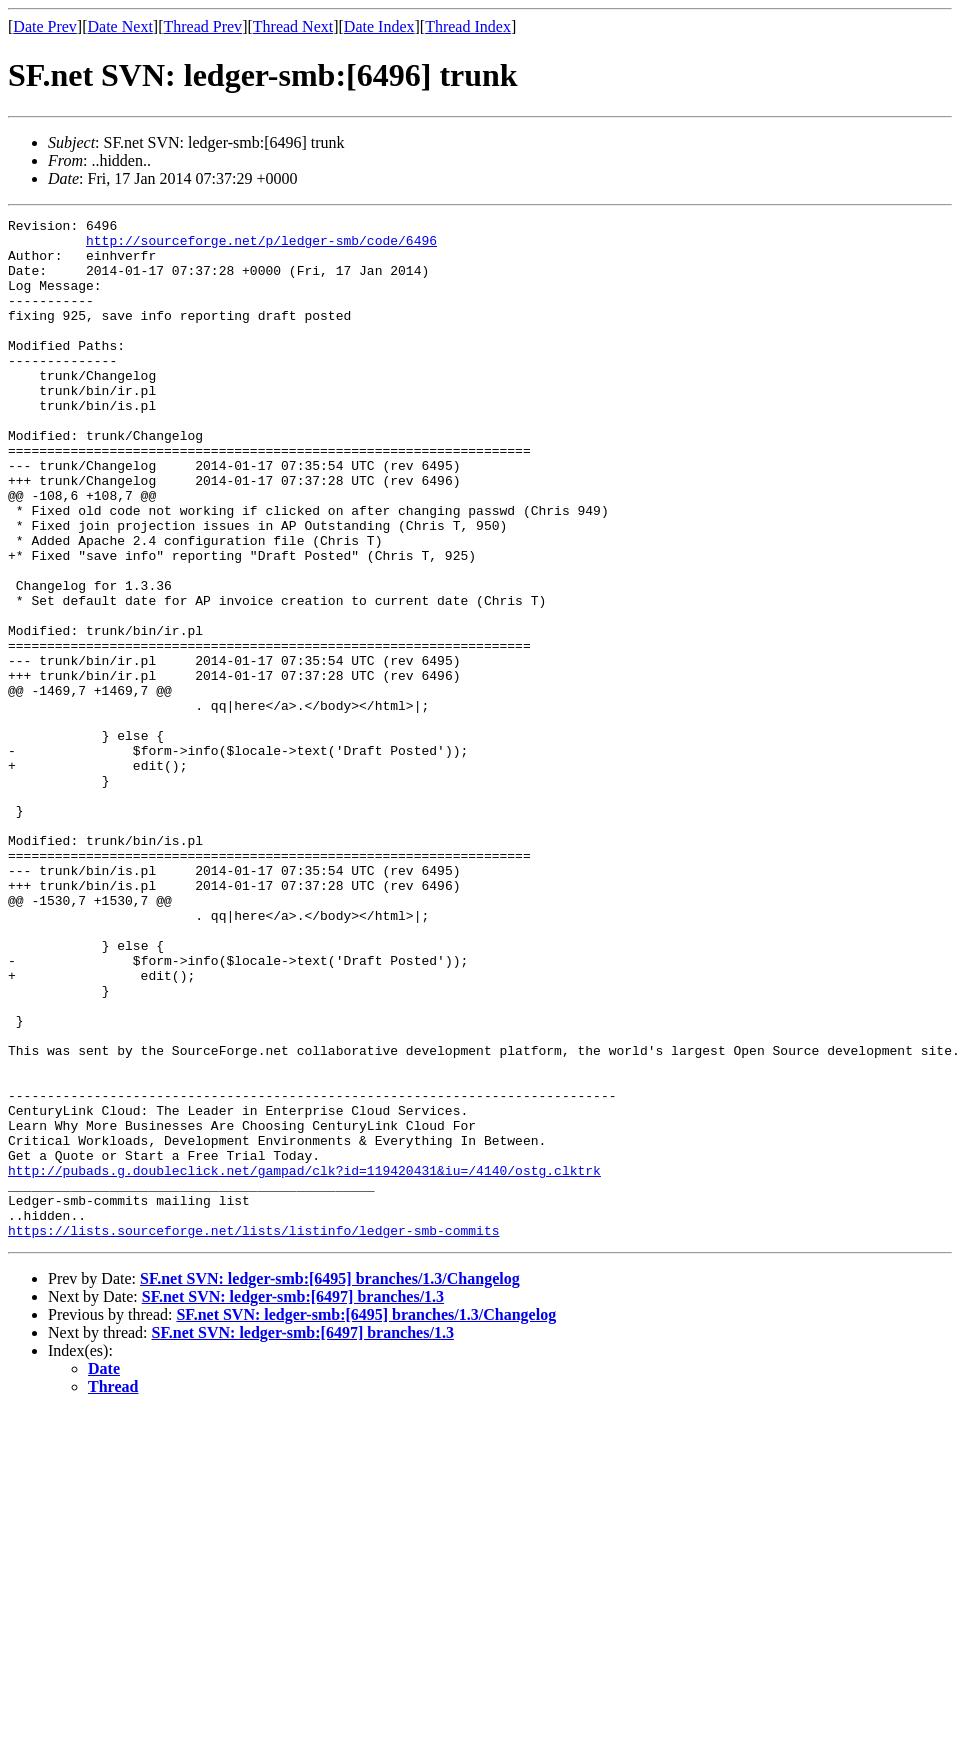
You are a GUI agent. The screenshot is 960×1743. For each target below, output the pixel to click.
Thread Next (293, 26)
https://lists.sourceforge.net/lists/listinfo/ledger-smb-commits (253, 1434)
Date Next (120, 26)
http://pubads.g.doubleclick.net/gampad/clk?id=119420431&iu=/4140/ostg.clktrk (304, 1362)
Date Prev (45, 26)
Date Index (379, 26)
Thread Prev (202, 26)
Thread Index (468, 26)
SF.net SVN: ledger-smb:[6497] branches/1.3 (293, 1500)
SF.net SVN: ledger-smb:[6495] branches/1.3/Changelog (330, 1482)
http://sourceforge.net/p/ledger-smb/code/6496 (261, 246)
